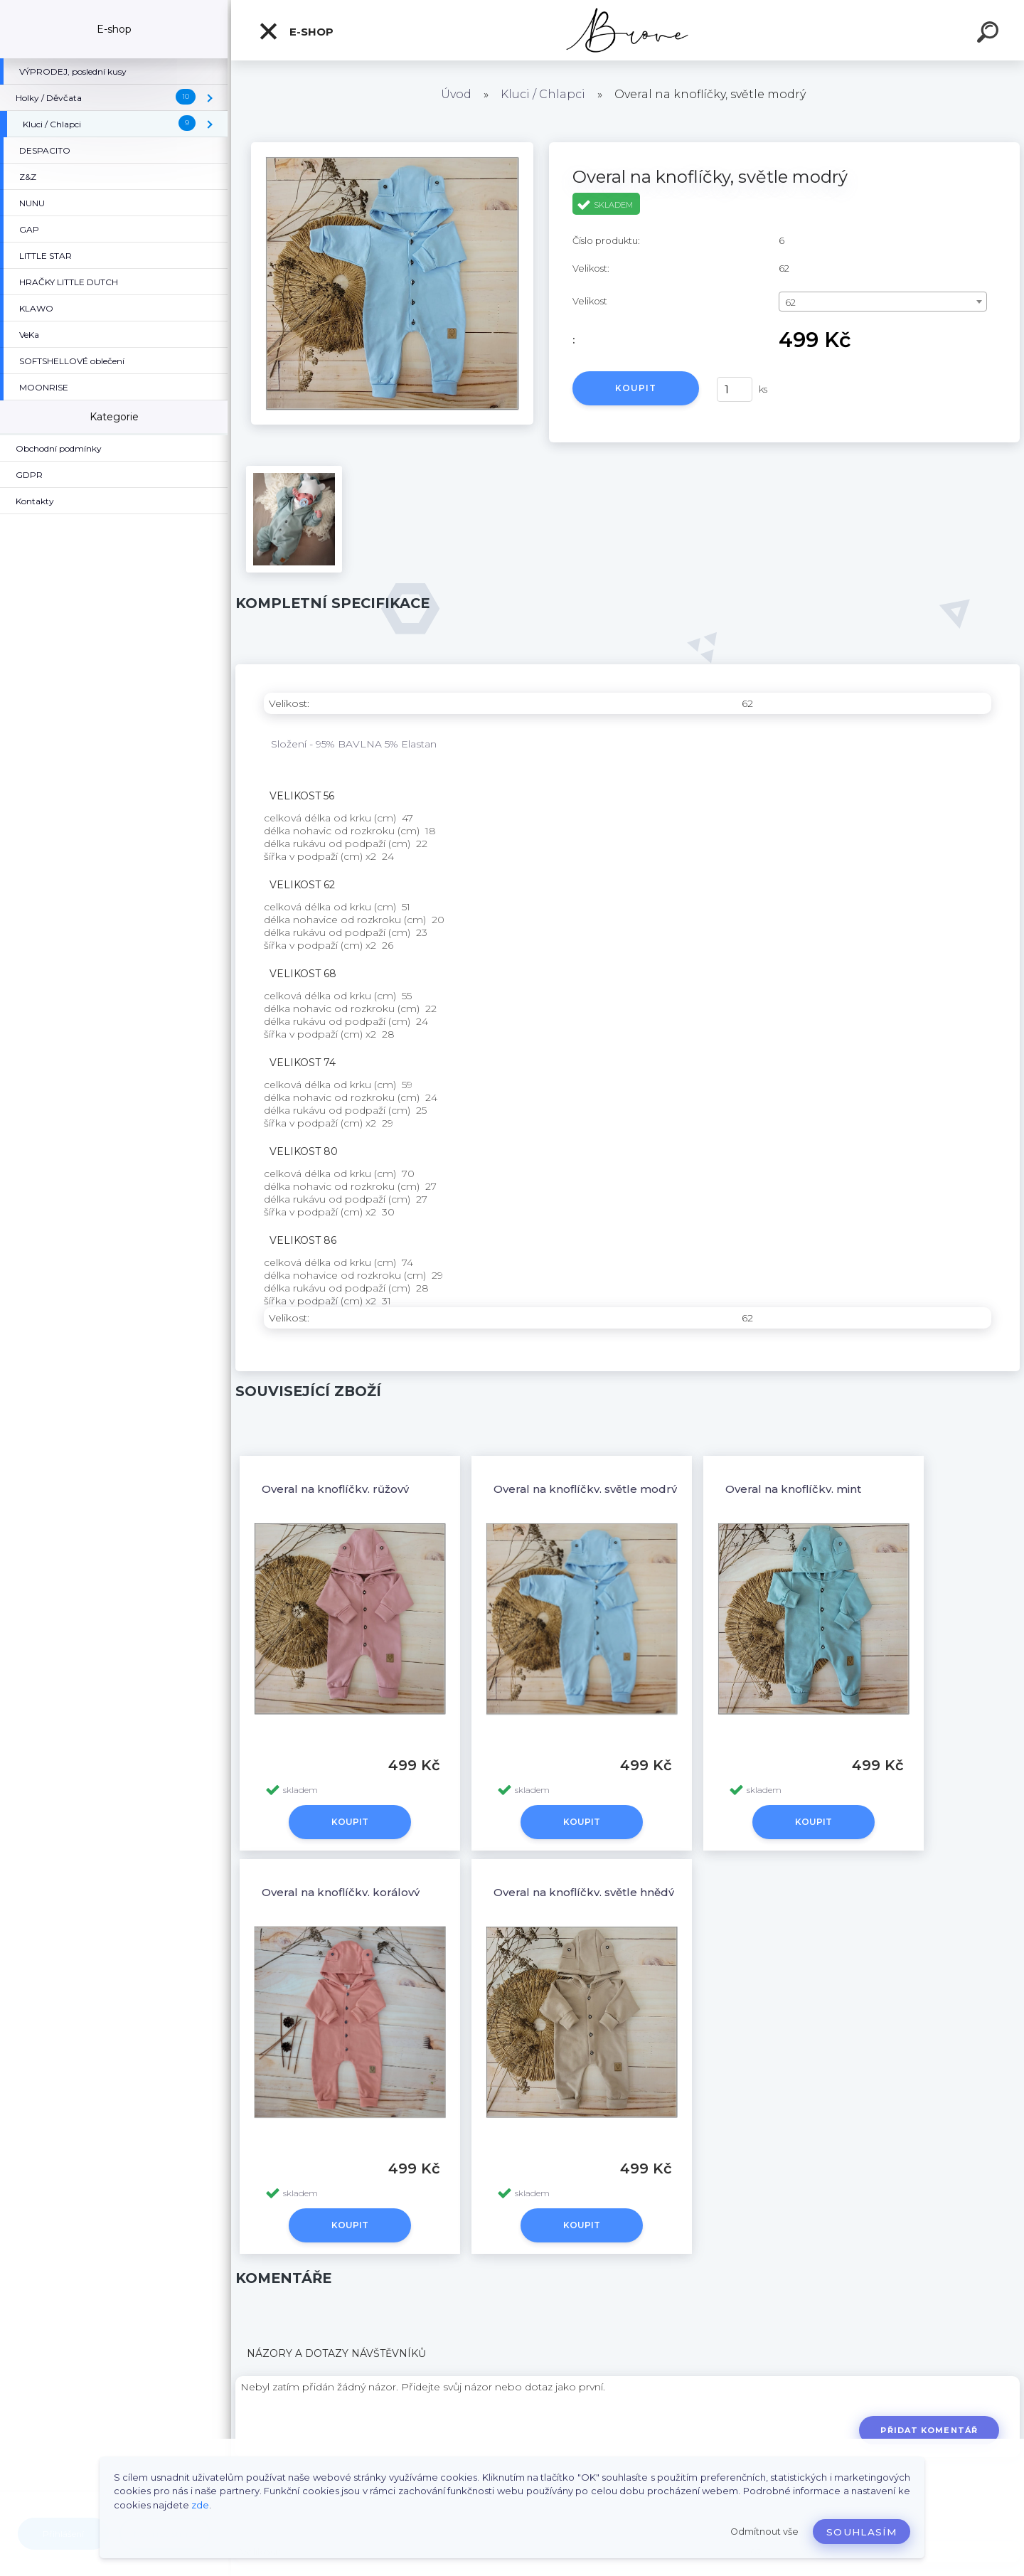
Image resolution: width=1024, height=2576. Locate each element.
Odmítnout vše (764, 2531)
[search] (990, 34)
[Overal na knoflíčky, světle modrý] (392, 147)
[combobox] (883, 302)
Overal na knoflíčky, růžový (335, 1489)
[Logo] (627, 30)
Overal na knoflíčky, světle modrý (585, 1489)
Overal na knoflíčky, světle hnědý (584, 1892)
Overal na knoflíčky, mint (793, 1489)
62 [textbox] (790, 302)
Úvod (456, 94)
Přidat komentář (929, 2430)
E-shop (296, 31)
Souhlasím (861, 2532)
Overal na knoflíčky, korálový (341, 1892)
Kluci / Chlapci (543, 94)
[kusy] (734, 389)
